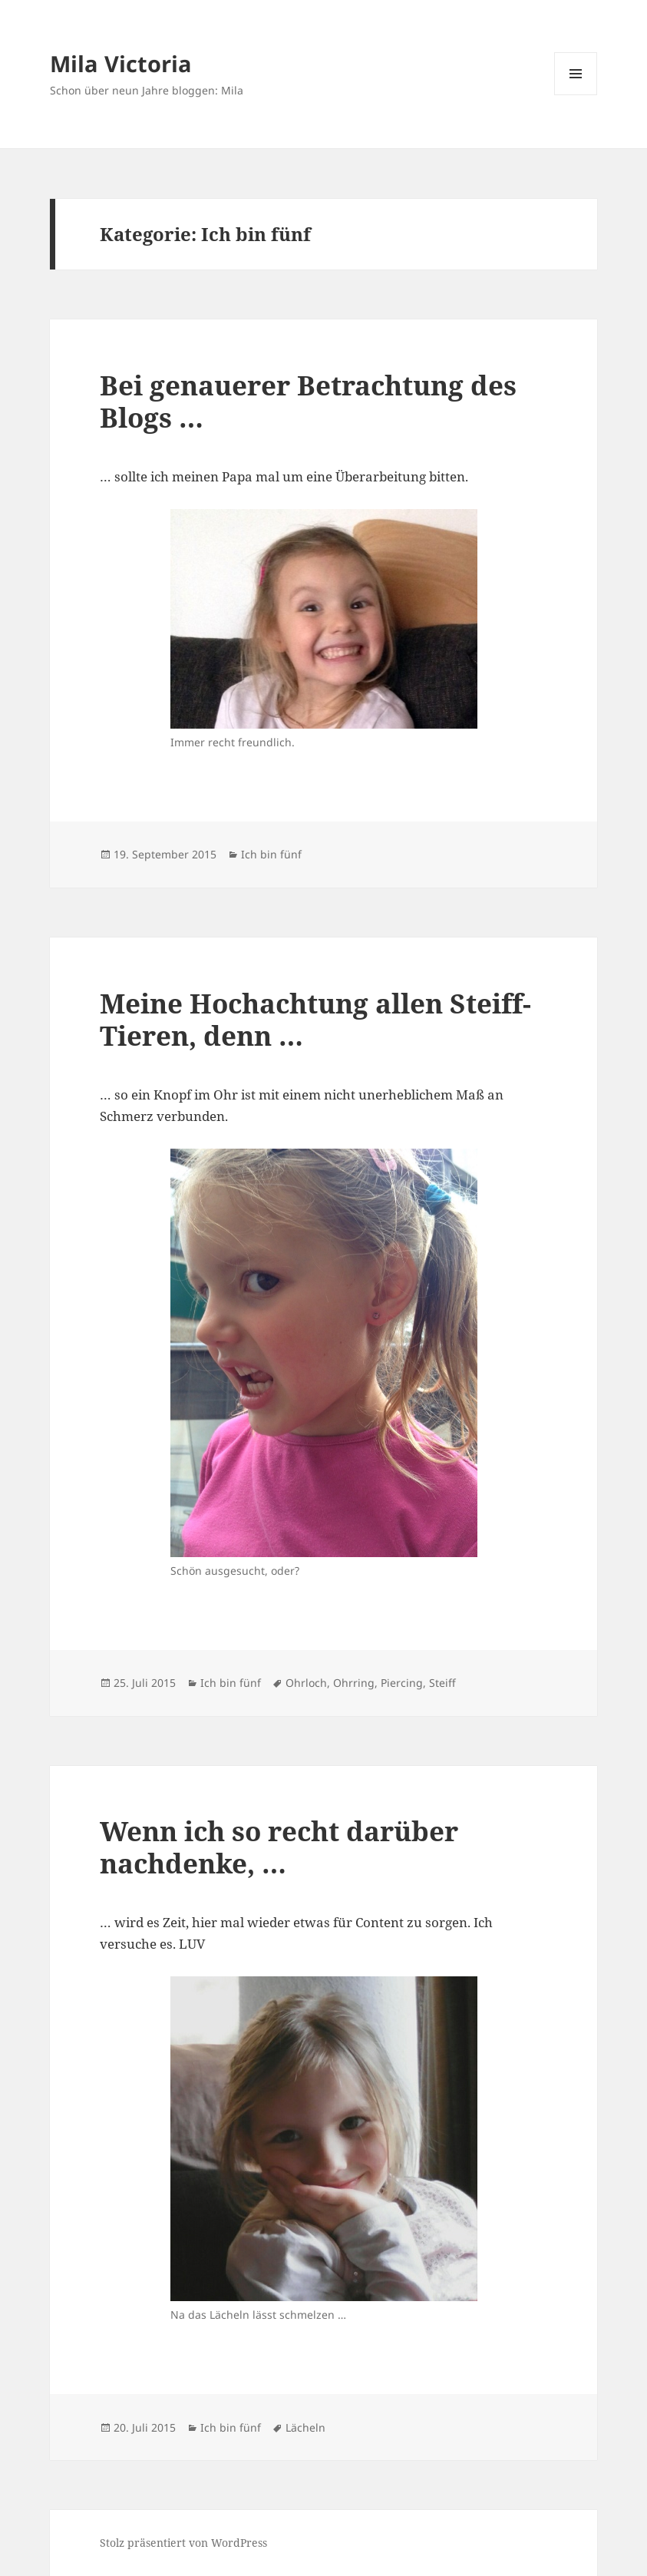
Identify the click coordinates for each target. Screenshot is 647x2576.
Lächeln (305, 2427)
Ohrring (354, 1682)
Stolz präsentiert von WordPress (183, 2542)
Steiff (442, 1682)
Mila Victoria (121, 63)
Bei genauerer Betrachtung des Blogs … (308, 401)
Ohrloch (306, 1682)
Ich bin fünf (271, 854)
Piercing (402, 1682)
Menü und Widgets (576, 94)
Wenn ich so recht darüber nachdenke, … (279, 1847)
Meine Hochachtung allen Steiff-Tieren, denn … (315, 1019)
